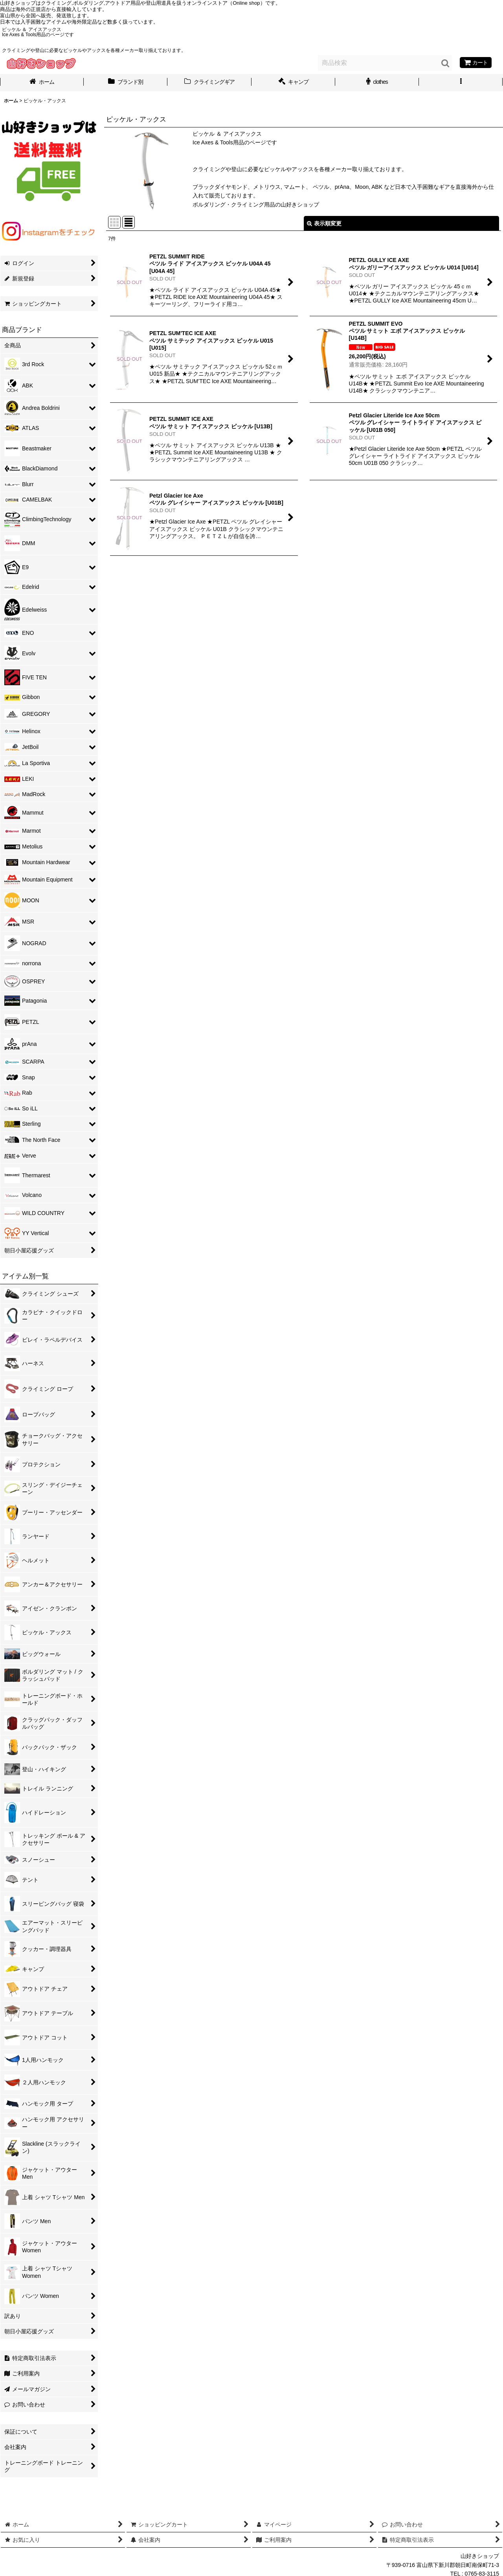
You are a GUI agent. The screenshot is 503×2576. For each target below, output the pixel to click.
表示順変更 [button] (324, 223)
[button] (461, 82)
